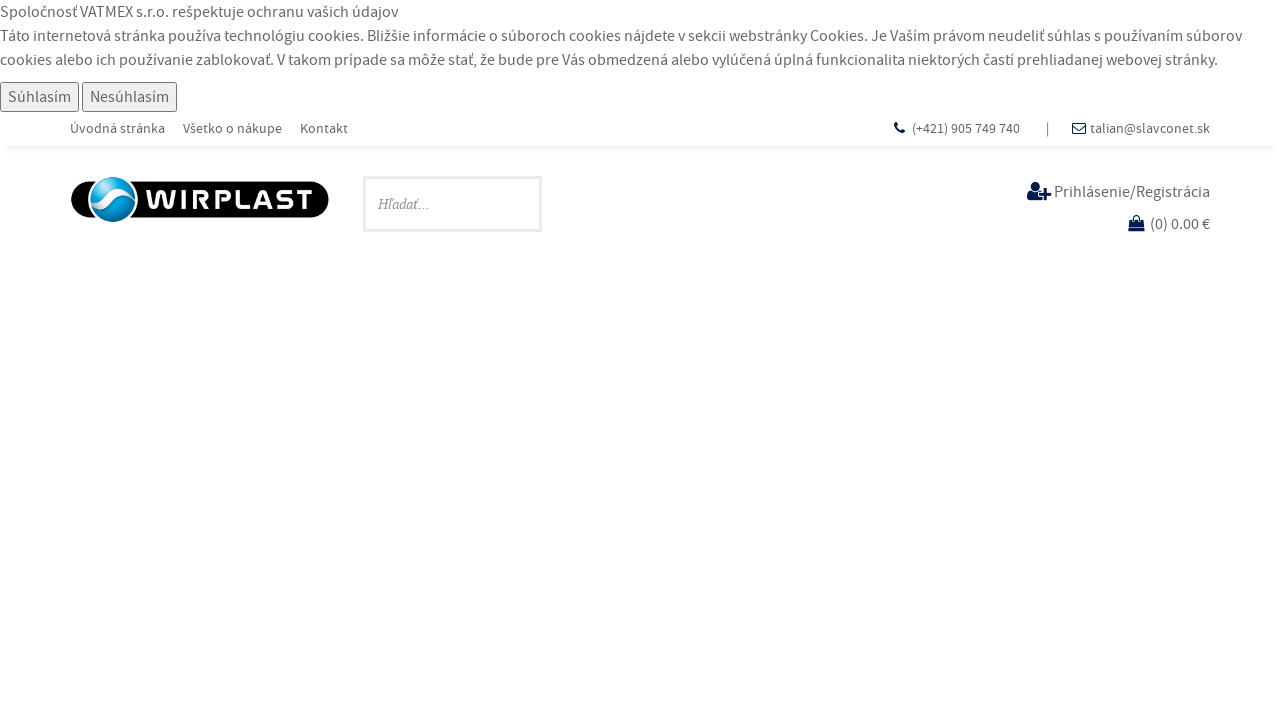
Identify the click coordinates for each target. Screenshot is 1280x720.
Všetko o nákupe (232, 128)
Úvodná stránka (117, 128)
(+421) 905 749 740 (967, 128)
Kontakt (324, 128)
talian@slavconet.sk (1150, 128)
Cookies (837, 36)
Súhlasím (39, 97)
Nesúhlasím (129, 97)
